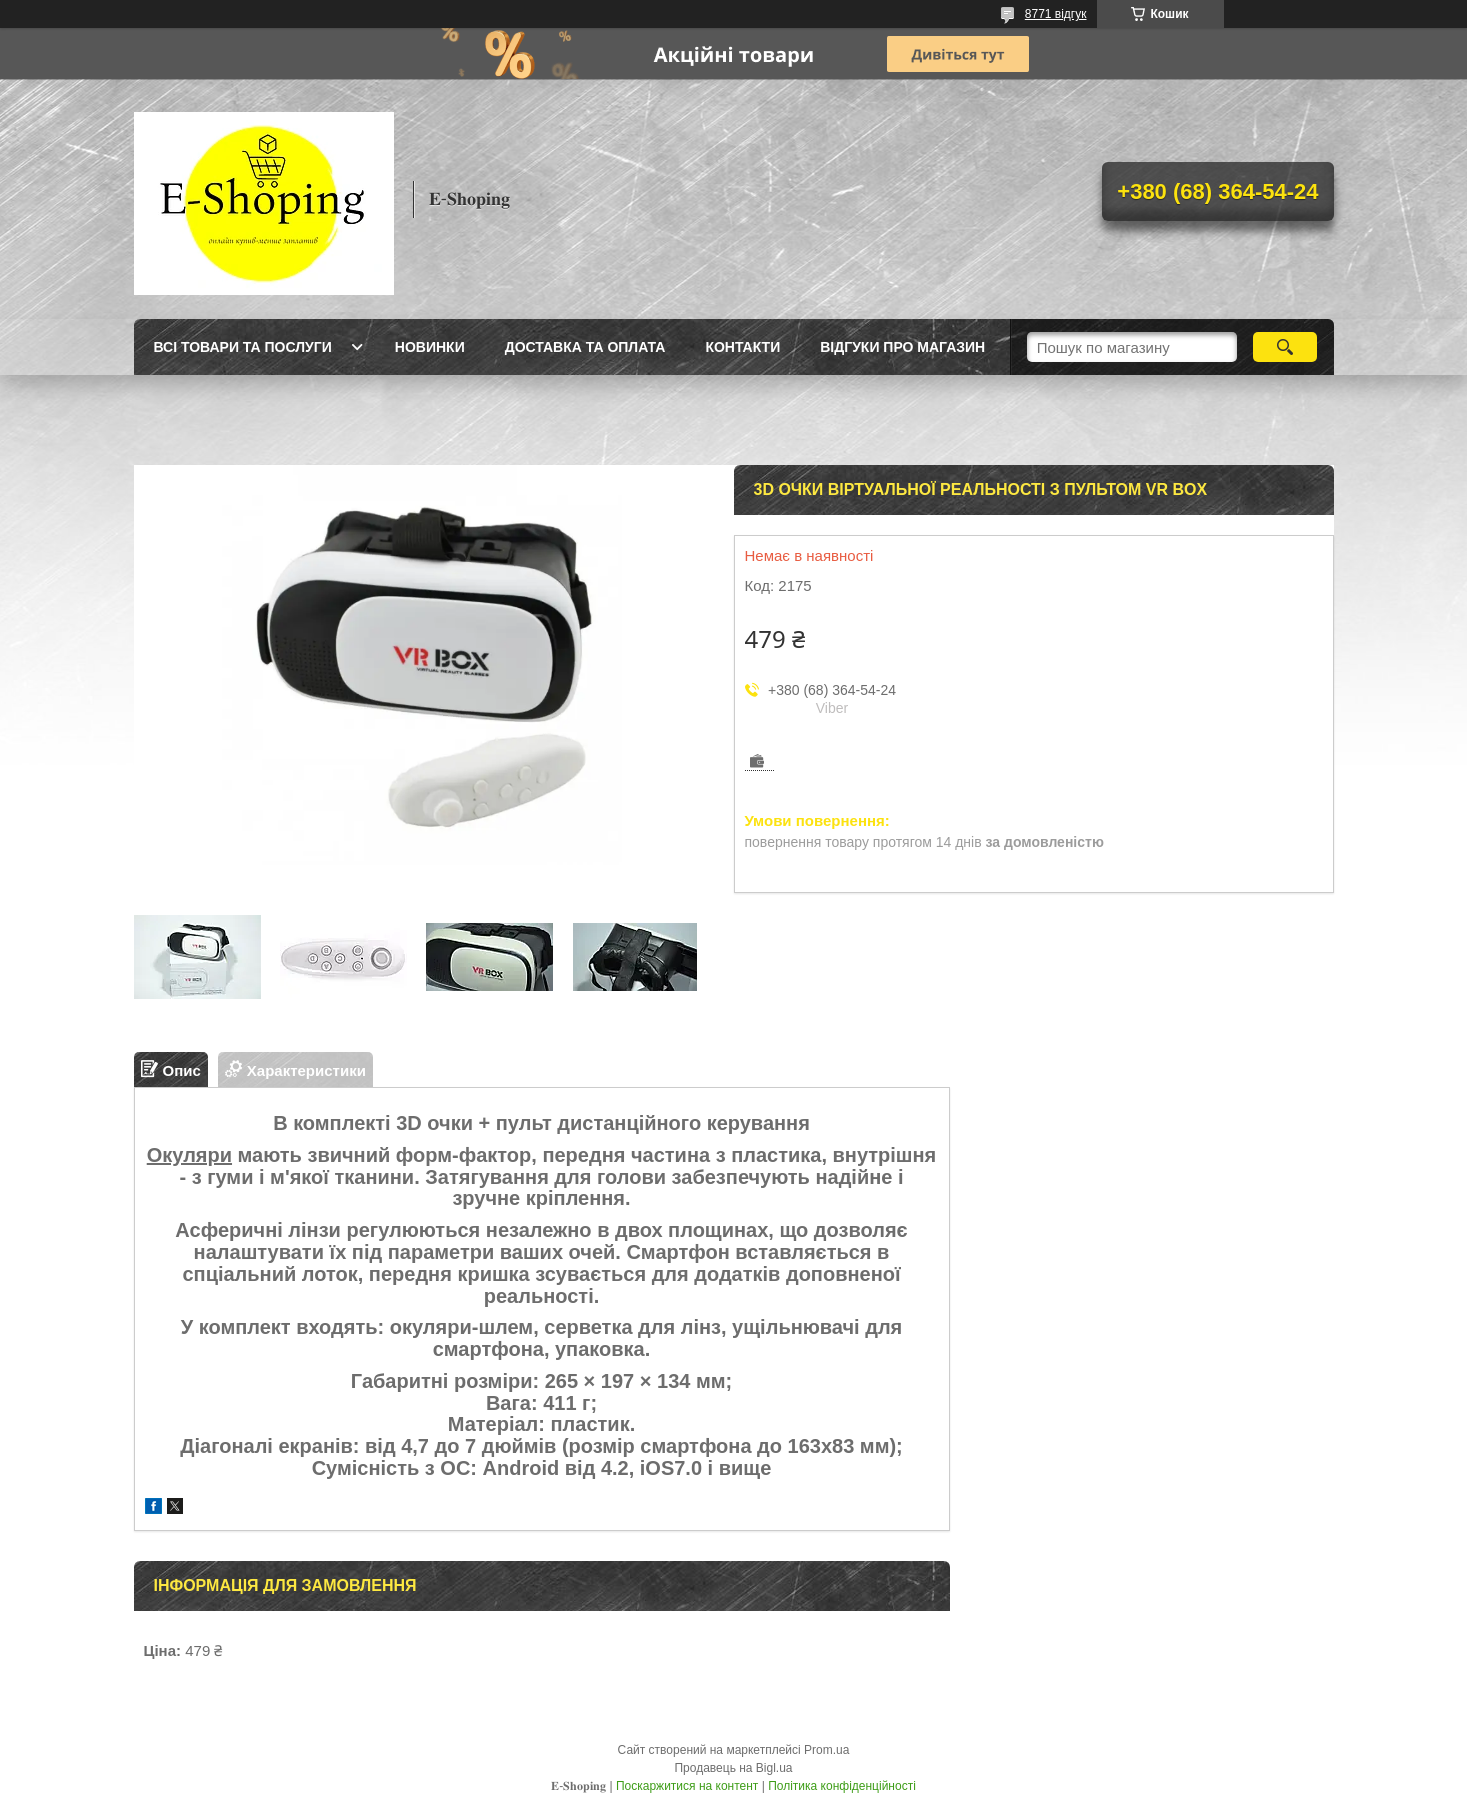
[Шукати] (1285, 347)
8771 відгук (1056, 14)
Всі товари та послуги (243, 347)
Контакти (742, 347)
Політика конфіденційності (842, 1786)
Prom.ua (826, 1750)
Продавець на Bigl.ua (733, 1768)
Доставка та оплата (585, 347)
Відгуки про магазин (902, 347)
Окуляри (189, 1155)
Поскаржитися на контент (687, 1786)
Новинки (430, 347)
